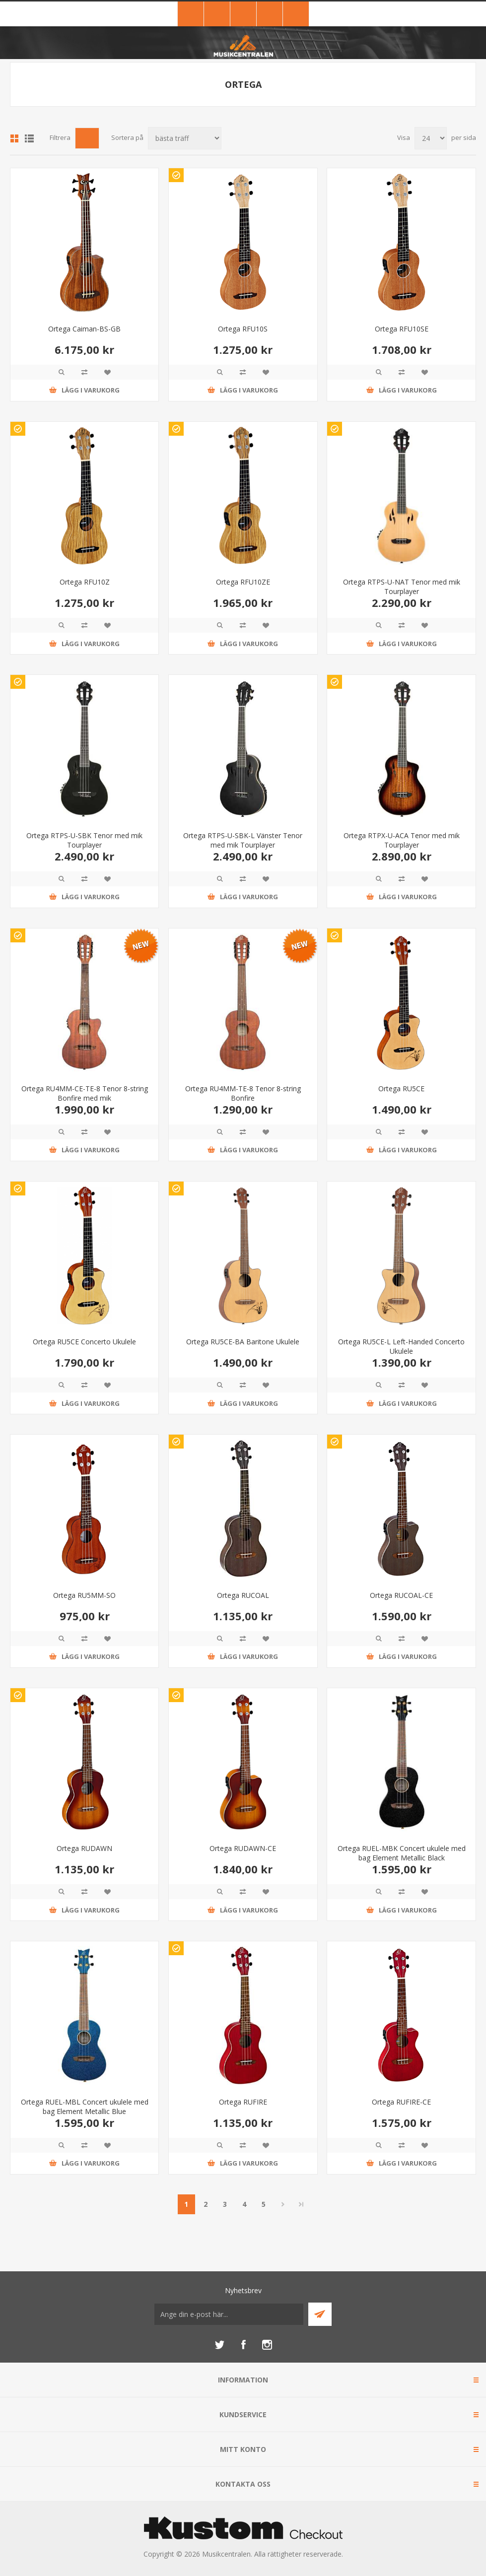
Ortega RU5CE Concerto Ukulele (84, 1341)
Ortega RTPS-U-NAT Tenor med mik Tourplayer (401, 586)
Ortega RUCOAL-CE (401, 1595)
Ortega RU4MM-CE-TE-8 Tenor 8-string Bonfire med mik (84, 1093)
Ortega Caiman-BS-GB (84, 328)
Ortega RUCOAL (243, 1595)
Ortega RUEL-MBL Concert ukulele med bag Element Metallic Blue (84, 2106)
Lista (29, 138)
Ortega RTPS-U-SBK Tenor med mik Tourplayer (84, 840)
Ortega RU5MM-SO (84, 1595)
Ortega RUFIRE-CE (401, 2102)
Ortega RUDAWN (84, 1848)
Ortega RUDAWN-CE (242, 1848)
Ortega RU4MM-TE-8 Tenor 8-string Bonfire (243, 1093)
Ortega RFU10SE (401, 328)
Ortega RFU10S (243, 328)
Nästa (283, 2204)
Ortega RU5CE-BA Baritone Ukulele (242, 1341)
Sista (301, 2204)
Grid (14, 138)
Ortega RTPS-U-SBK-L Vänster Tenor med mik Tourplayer (242, 840)
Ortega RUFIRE (243, 2102)
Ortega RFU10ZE (243, 582)
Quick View (61, 372)
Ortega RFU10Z (85, 582)
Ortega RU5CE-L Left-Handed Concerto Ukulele (401, 1346)
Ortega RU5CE (401, 1088)
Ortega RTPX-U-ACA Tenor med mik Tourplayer (402, 840)
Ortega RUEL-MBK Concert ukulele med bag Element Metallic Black (402, 1853)
